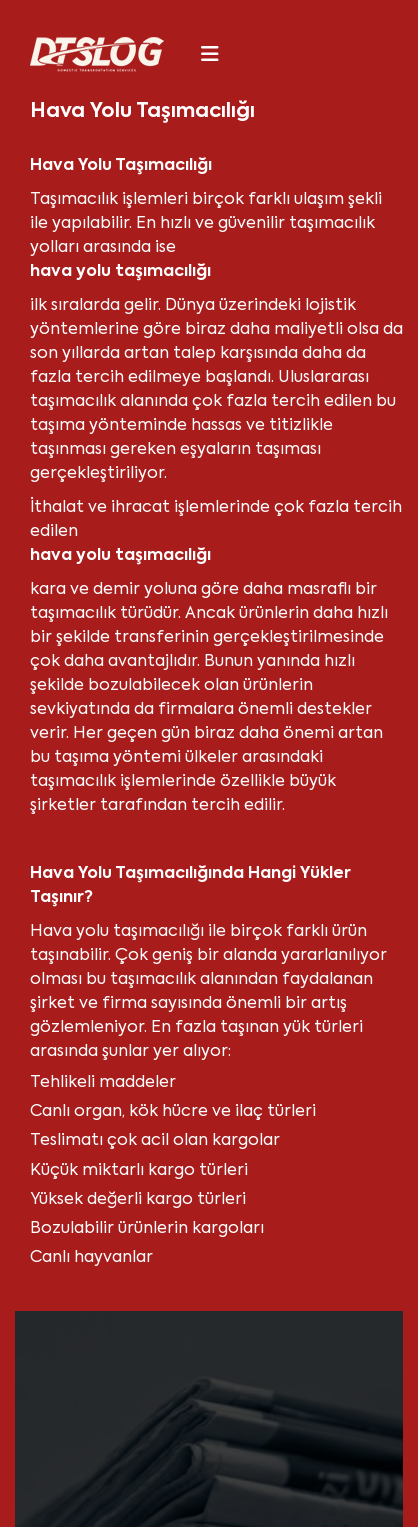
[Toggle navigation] (210, 54)
